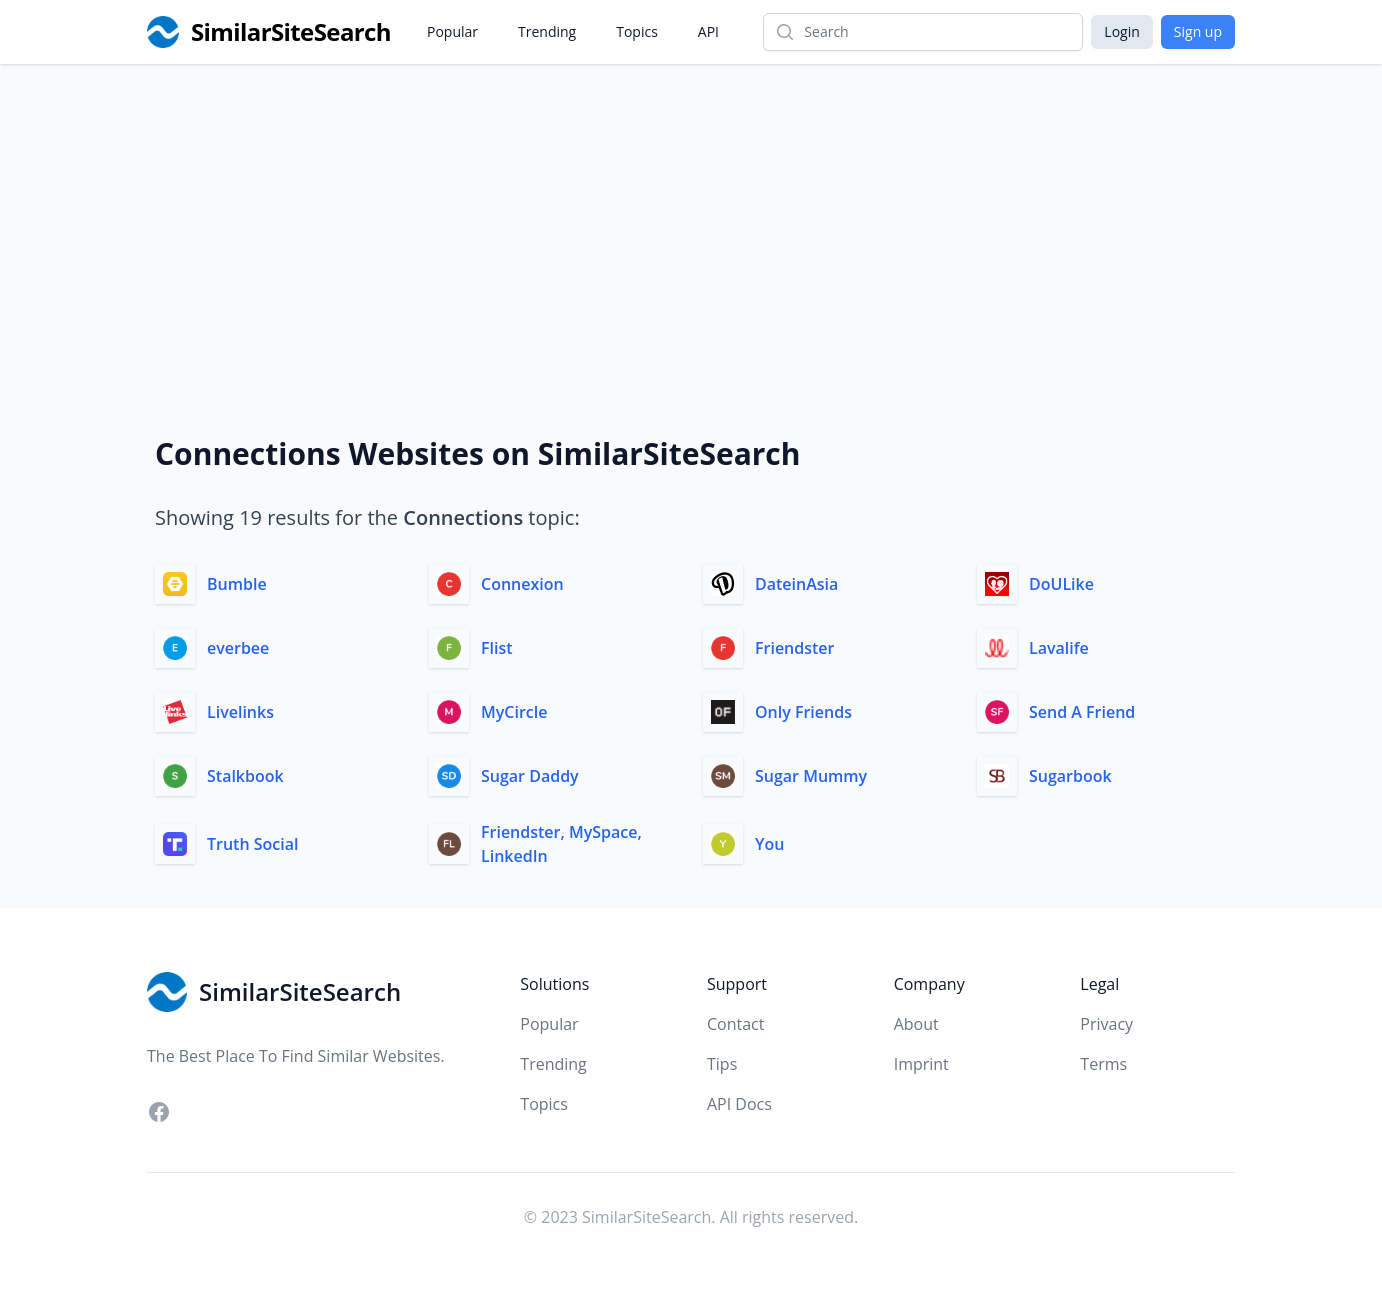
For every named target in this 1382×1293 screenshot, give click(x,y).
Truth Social (252, 844)
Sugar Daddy (530, 776)
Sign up (1198, 31)
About (916, 1024)
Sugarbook (1070, 776)
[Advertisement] (691, 214)
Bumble (237, 584)
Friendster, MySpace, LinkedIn (561, 844)
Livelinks (240, 712)
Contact (735, 1024)
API (708, 31)
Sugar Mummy (811, 776)
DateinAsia (796, 584)
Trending (547, 31)
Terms (1103, 1064)
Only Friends (803, 712)
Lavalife (1059, 648)
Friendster (794, 648)
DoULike (1061, 584)
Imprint (921, 1064)
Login (1121, 31)
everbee (238, 648)
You (769, 844)
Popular (452, 31)
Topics (637, 31)
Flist (497, 648)
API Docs (739, 1104)
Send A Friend (1082, 712)
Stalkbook (245, 776)
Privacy (1106, 1024)
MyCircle (514, 712)
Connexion (522, 584)
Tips (722, 1064)
